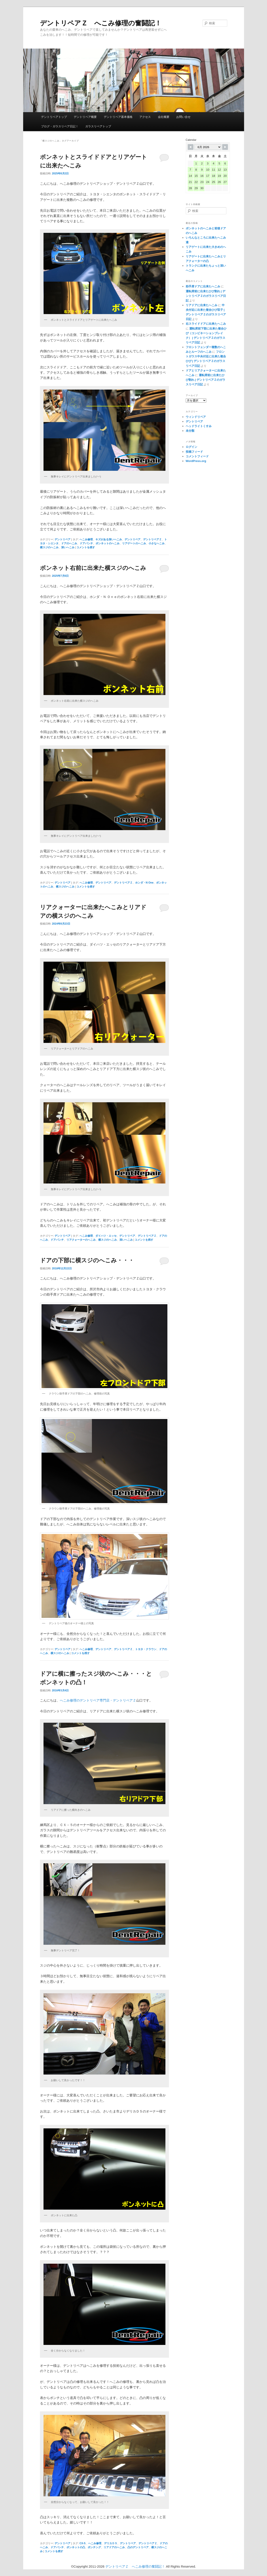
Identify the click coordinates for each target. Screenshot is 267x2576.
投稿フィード (194, 451)
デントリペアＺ (152, 539)
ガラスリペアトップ (98, 126)
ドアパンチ (86, 543)
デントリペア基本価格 (118, 117)
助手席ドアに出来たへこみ (203, 286)
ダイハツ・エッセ (106, 1235)
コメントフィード (197, 456)
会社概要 (163, 117)
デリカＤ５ (110, 2543)
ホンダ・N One (144, 882)
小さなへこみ (157, 543)
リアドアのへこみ (114, 2547)
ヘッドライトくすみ (199, 426)
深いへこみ (67, 547)
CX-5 (82, 2543)
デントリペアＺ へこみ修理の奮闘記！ (100, 23)
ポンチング (94, 2547)
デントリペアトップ (54, 117)
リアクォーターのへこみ (81, 1239)
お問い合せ (183, 117)
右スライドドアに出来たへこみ (206, 323)
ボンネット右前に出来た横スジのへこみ (93, 568)
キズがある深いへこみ (108, 539)
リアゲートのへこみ (134, 543)
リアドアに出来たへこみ (201, 305)
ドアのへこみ (69, 543)
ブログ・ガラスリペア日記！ (59, 126)
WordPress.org (196, 461)
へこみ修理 (86, 539)
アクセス (145, 117)
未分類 (190, 430)
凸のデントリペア (138, 2547)
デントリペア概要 (85, 117)
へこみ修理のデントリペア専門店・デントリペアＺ (98, 1700)
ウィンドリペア (196, 416)
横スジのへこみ (49, 547)
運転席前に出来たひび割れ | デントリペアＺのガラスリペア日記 (206, 296)
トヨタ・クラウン (145, 1649)
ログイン (191, 446)
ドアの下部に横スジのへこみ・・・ (87, 1260)
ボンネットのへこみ (107, 543)
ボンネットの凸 (75, 2547)
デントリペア (62, 539)
